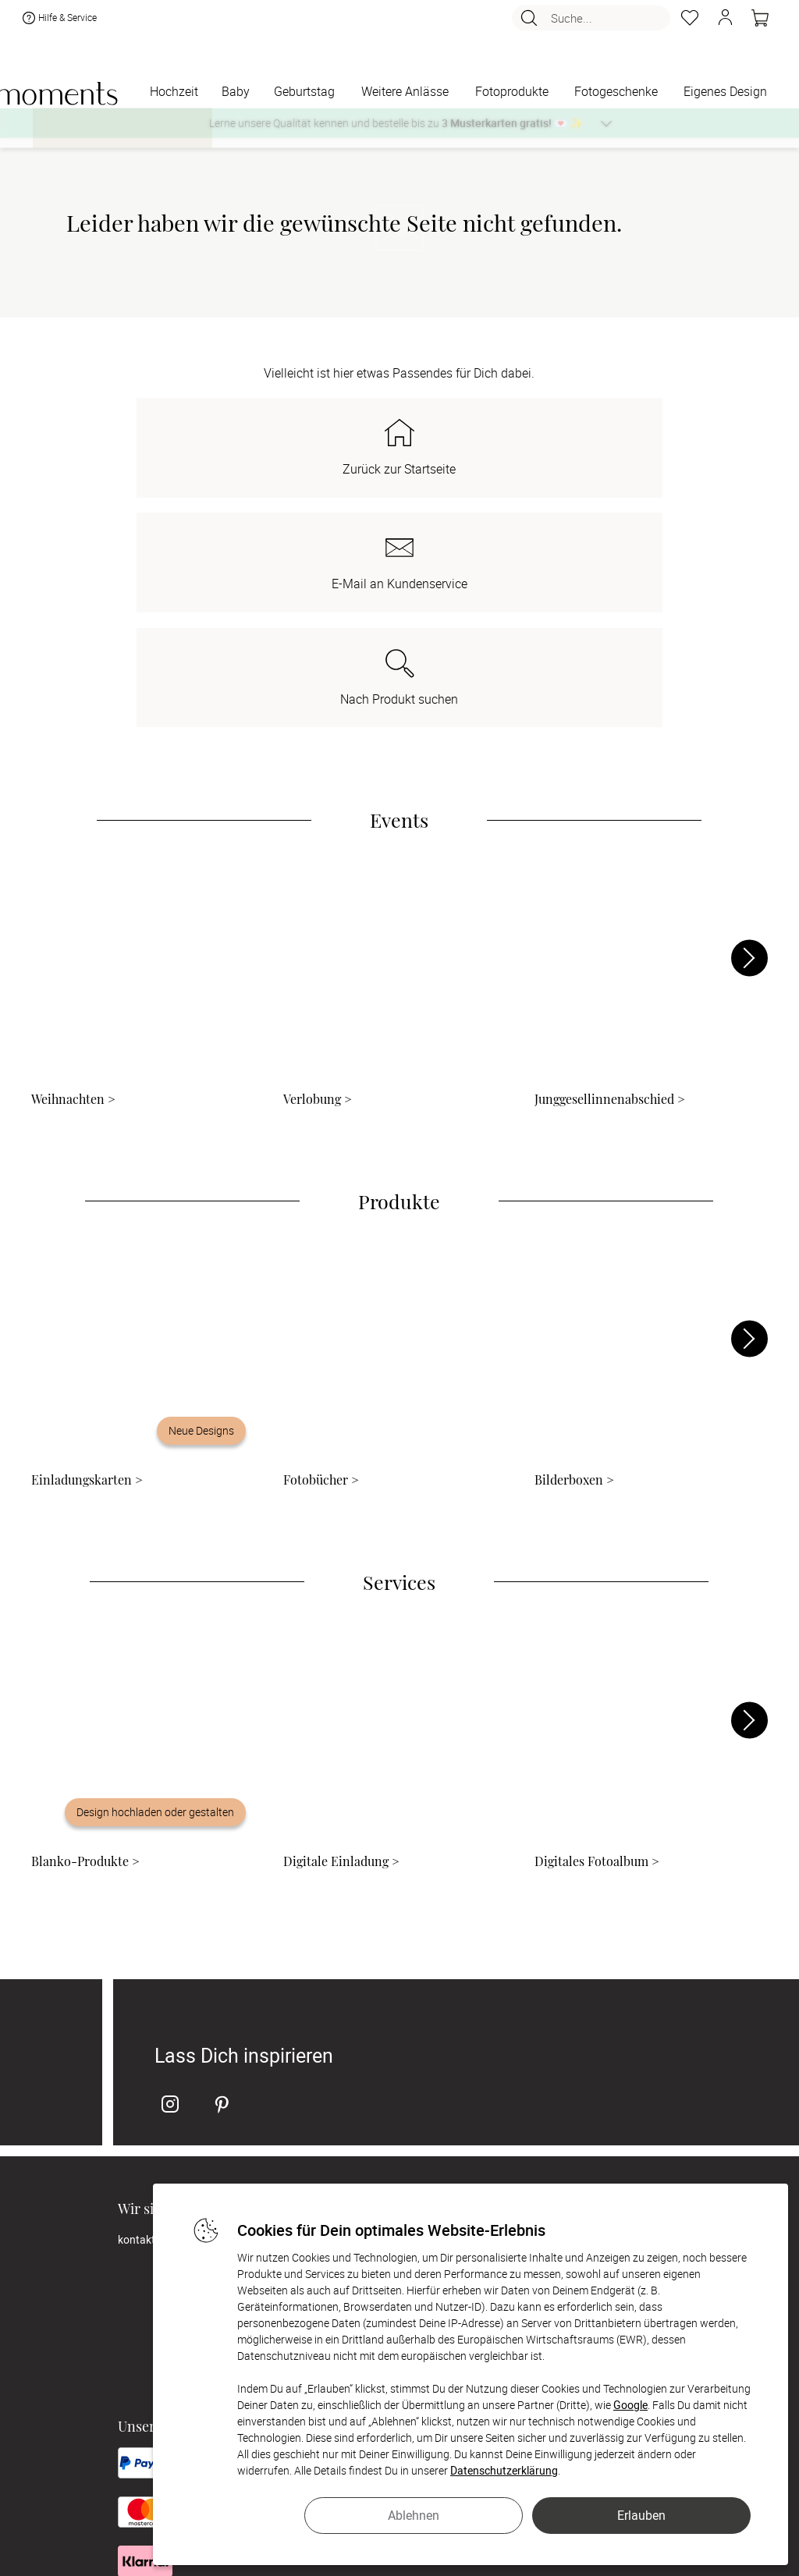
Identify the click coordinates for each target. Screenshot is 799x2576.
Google (630, 2404)
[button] (725, 22)
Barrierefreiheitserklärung (391, 2127)
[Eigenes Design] (725, 92)
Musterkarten (574, 2010)
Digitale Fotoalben (585, 2029)
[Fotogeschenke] (616, 92)
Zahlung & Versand (375, 2088)
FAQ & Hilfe (568, 2068)
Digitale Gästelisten (588, 2049)
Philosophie (357, 2010)
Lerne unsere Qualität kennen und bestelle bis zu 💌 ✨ (396, 122)
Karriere (348, 2029)
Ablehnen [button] (413, 2515)
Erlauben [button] (641, 2515)
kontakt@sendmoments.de (184, 2010)
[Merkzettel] (690, 22)
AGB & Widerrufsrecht (382, 2068)
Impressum (356, 2049)
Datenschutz (360, 2107)
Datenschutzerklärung (504, 2470)
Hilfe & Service (58, 21)
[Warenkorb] (760, 22)
